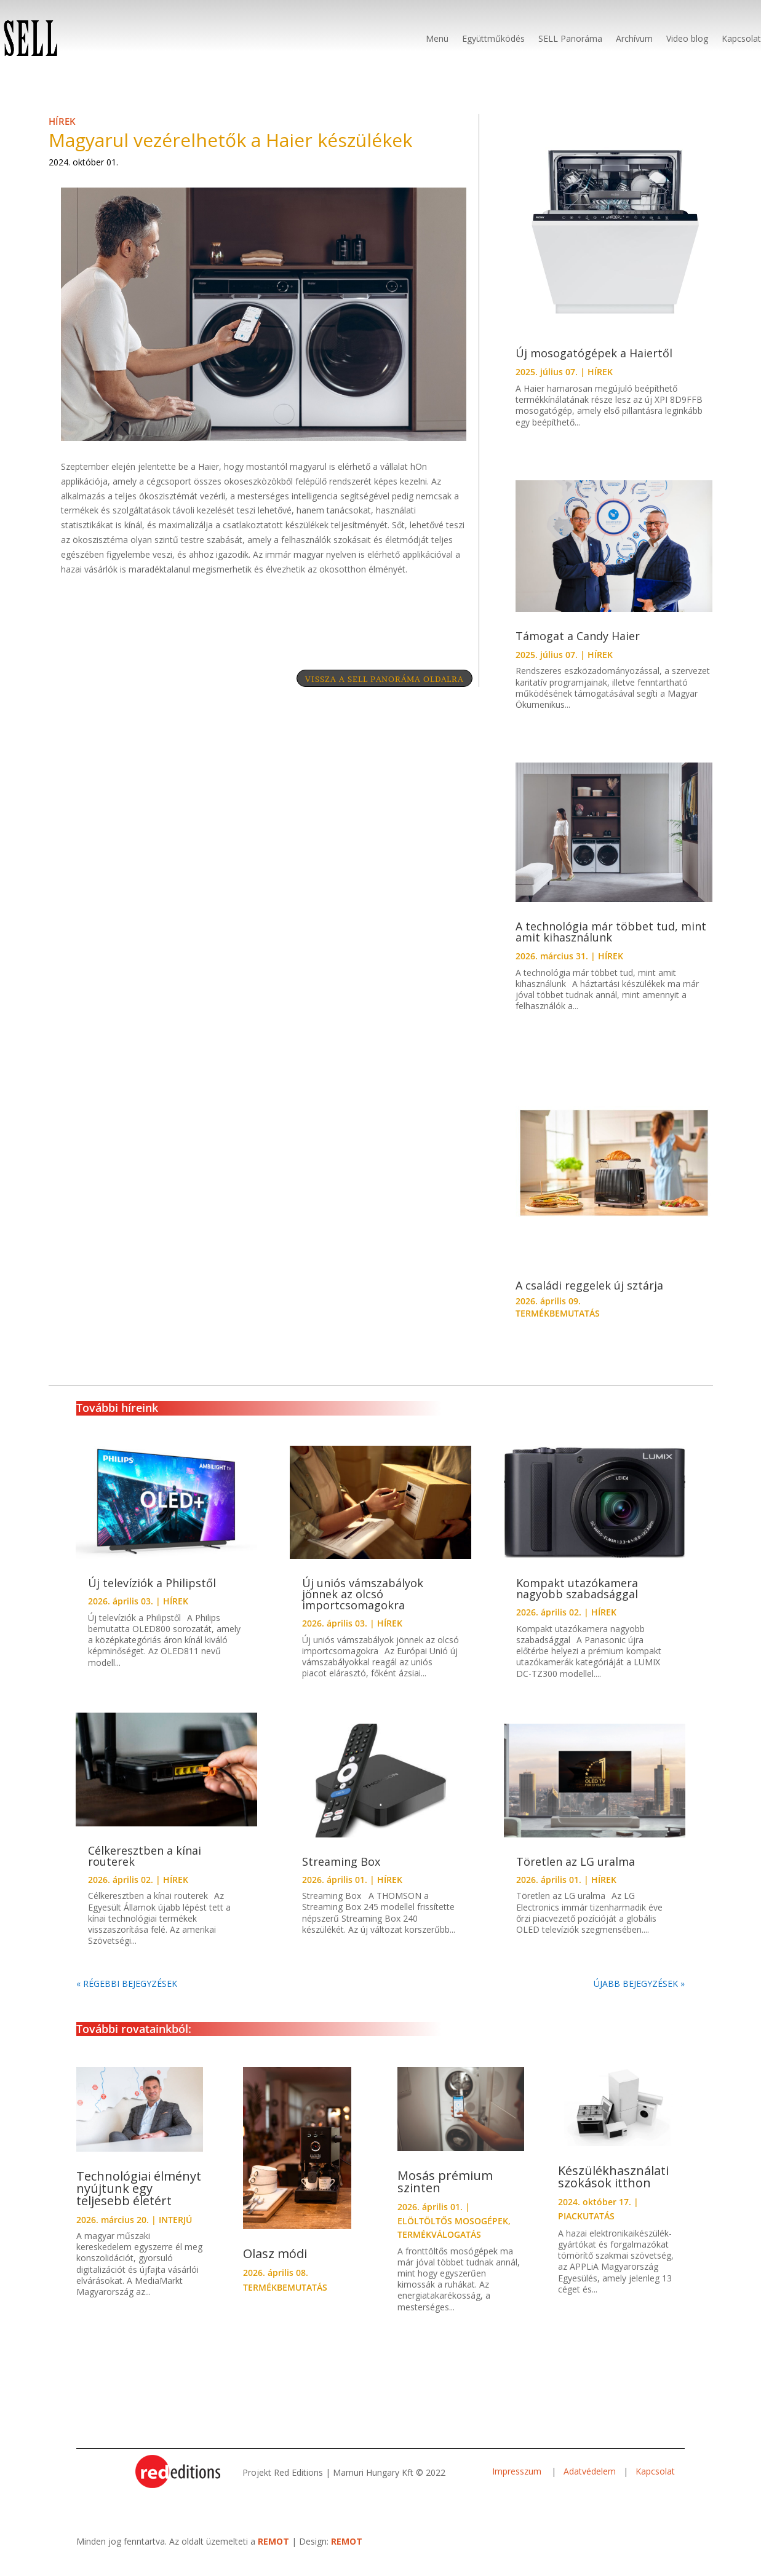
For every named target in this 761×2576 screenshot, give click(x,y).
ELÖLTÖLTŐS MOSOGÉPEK (452, 2233)
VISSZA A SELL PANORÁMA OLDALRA (365, 694)
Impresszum (518, 2483)
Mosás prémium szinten (445, 2193)
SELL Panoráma (570, 38)
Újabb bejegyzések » (639, 1996)
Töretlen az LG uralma (575, 1873)
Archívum (634, 38)
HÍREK (62, 133)
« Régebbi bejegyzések (126, 1996)
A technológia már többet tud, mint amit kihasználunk (611, 944)
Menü (437, 38)
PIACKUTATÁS (586, 2227)
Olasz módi (275, 2265)
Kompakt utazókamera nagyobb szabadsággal (577, 1601)
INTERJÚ (175, 2232)
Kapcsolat (741, 38)
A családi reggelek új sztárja (589, 1297)
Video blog (687, 38)
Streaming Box (341, 1873)
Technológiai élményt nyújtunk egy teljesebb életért (138, 2200)
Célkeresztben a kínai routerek (144, 1868)
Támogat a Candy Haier (578, 648)
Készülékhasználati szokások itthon (613, 2188)
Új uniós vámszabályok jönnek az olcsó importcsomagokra (362, 1606)
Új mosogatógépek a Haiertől (594, 365)
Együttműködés (493, 38)
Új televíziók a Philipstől (152, 1595)
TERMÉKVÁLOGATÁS (439, 2247)
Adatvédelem (590, 2483)
